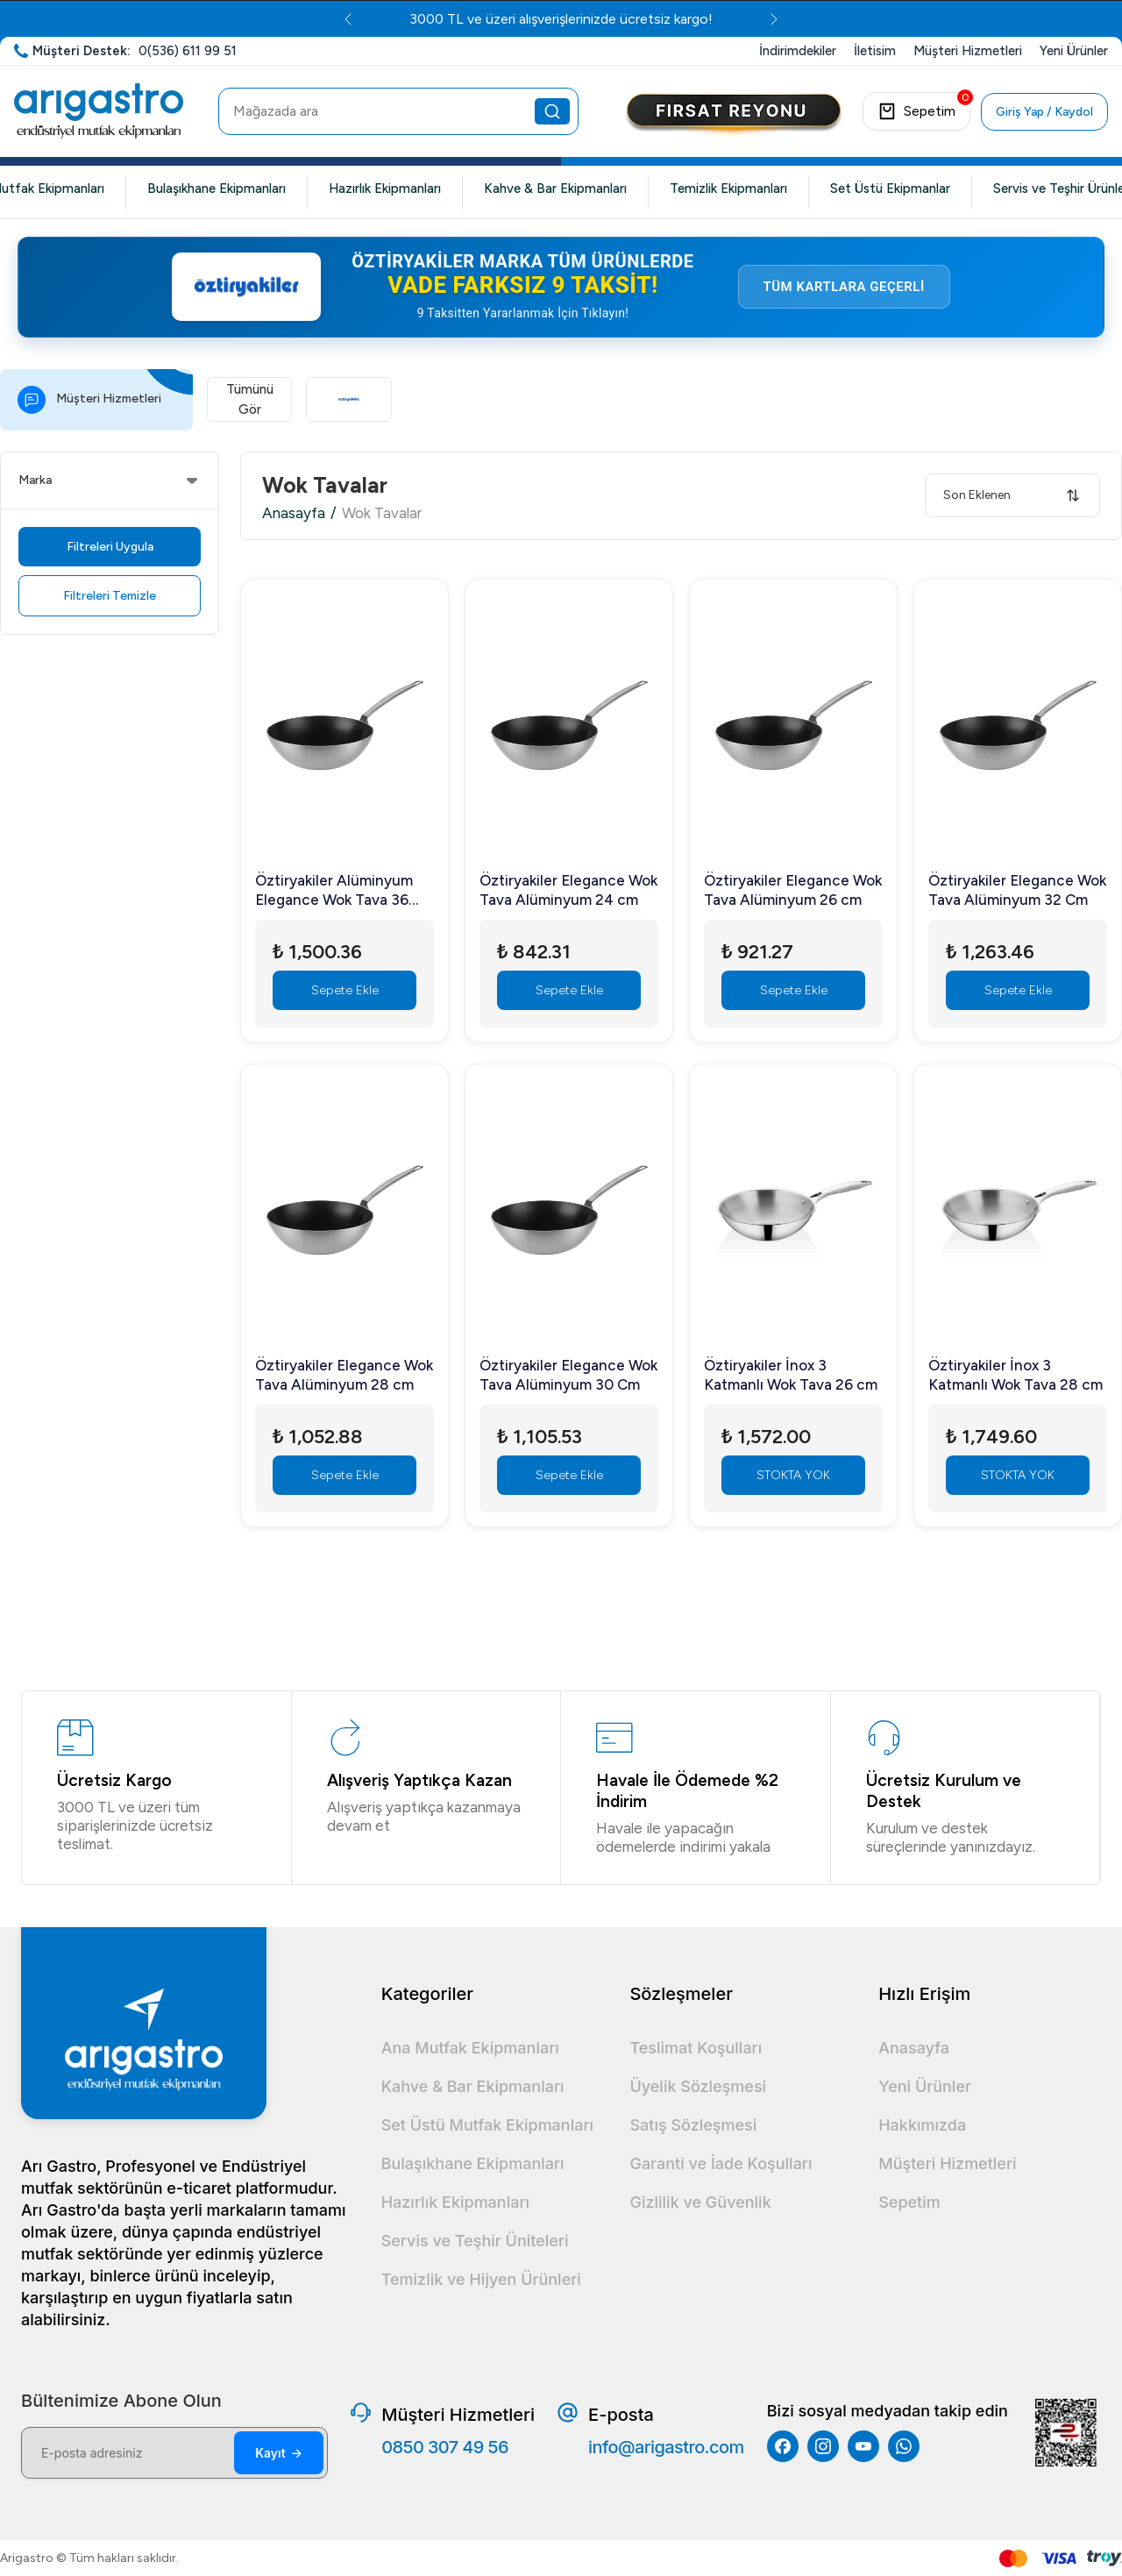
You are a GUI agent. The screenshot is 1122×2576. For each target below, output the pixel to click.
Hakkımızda (922, 2125)
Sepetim (909, 2202)
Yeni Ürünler (924, 2086)
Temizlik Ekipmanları (728, 188)
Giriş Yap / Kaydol (1044, 111)
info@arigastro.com (666, 2447)
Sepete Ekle (345, 1006)
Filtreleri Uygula (110, 562)
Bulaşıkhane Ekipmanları (216, 188)
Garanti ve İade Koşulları (720, 2163)
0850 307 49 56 (444, 2447)
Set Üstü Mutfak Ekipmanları (487, 2125)
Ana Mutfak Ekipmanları (470, 2048)
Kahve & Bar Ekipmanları (555, 188)
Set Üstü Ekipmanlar (890, 188)
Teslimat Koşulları (695, 2048)
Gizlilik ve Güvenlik (699, 2202)
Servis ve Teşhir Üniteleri (475, 2240)
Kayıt (278, 2453)
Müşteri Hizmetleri (947, 2163)
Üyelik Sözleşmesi (697, 2086)
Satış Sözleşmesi (692, 2125)
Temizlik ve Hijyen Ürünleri (481, 2279)
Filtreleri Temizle (109, 611)
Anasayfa (293, 528)
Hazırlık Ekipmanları (385, 188)
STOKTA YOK (793, 1491)
